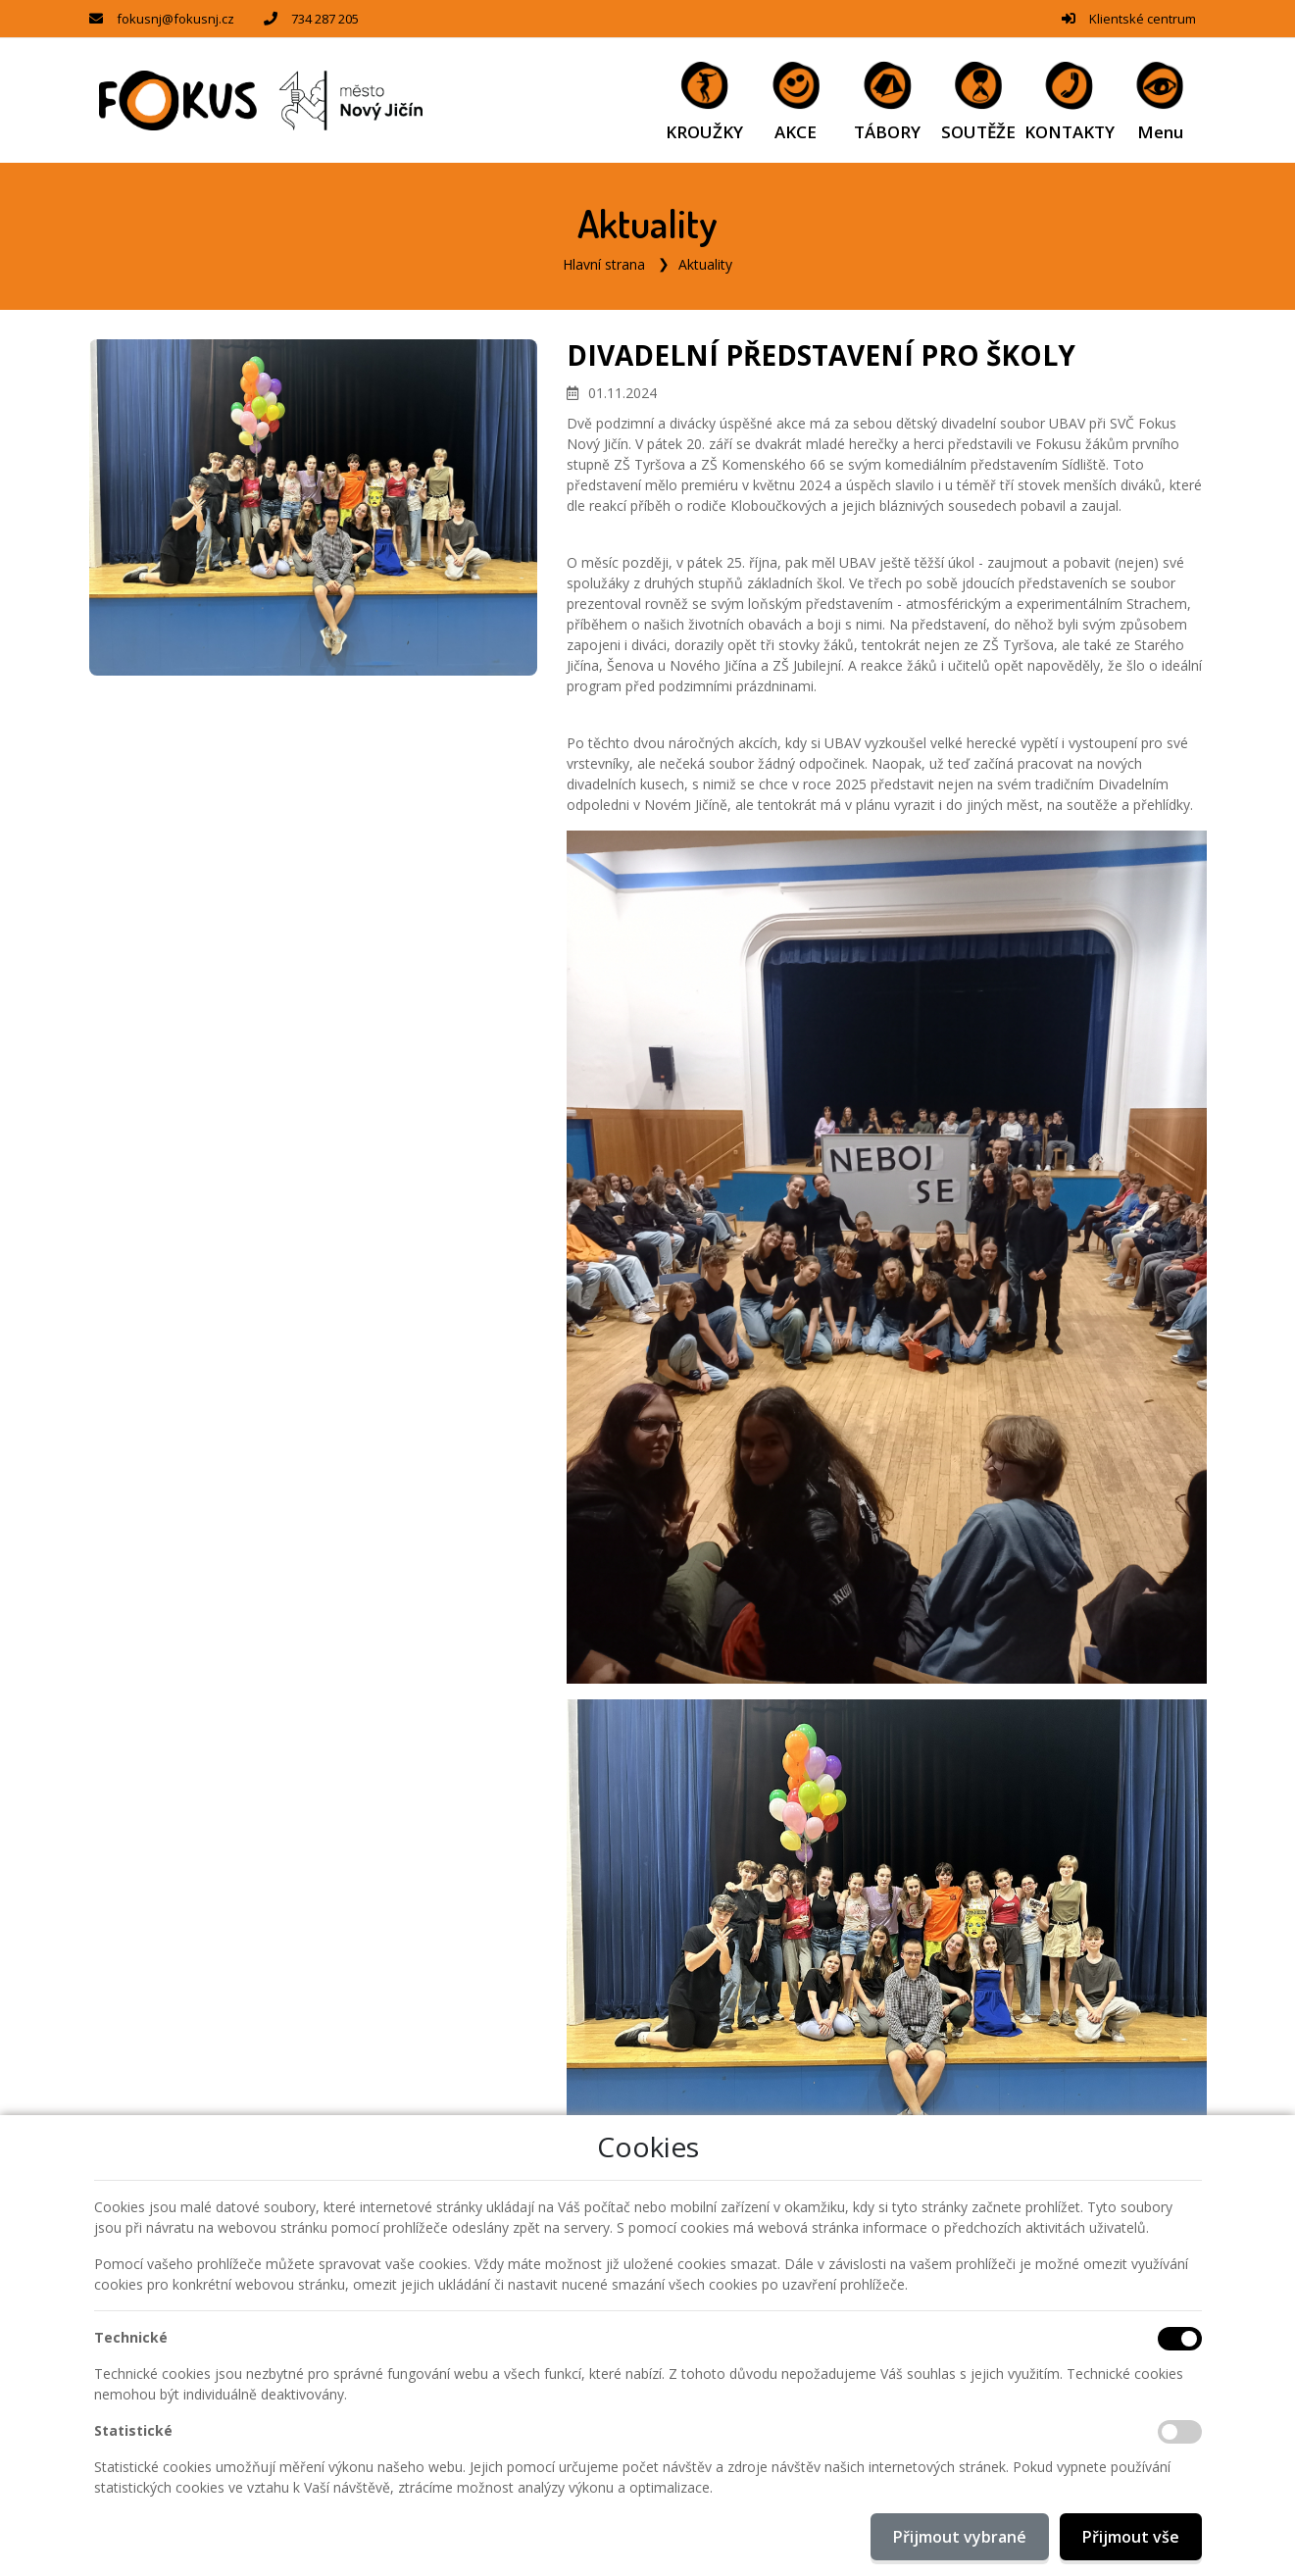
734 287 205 (325, 18)
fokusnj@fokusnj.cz (175, 18)
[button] (1160, 100)
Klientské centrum (1142, 18)
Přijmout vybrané (959, 2537)
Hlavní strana (604, 264)
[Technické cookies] (1180, 2338)
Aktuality (705, 264)
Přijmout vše (1130, 2537)
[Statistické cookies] (1180, 2432)
